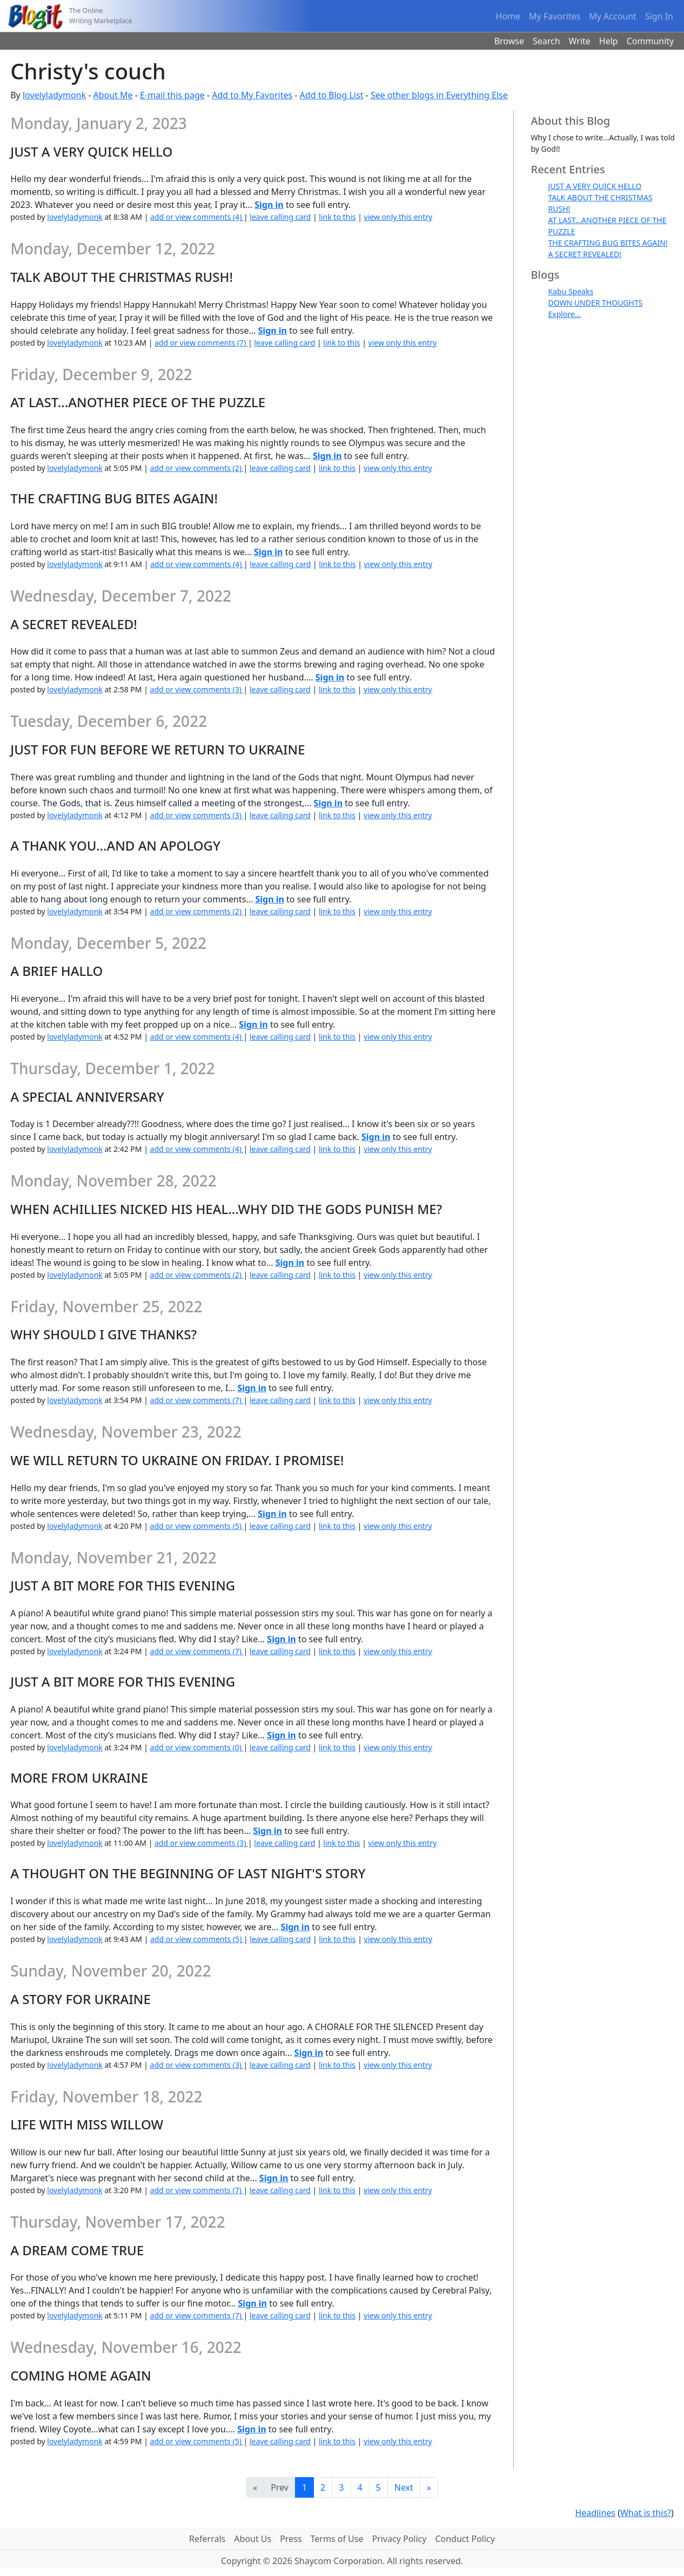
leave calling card (280, 217)
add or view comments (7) (201, 343)
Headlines (595, 2513)
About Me (113, 95)
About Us (252, 2539)
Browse (509, 41)
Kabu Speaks (571, 291)
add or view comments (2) (197, 468)
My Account (612, 16)
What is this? (645, 2513)
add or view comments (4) (197, 217)
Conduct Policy (464, 2539)
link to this (337, 217)
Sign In (659, 16)
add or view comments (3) (197, 689)
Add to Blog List (332, 95)
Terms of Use (337, 2539)
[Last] (429, 2487)
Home (508, 16)
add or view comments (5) (197, 1526)
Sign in (268, 205)
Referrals (207, 2539)
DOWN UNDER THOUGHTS (595, 303)
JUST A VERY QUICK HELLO (595, 186)
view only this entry (398, 217)
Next (403, 2487)
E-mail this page (172, 95)
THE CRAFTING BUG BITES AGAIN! (608, 243)
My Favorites (554, 16)
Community (650, 41)
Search (546, 41)
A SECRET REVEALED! (585, 254)
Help (608, 41)
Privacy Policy (399, 2539)
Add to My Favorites (252, 95)
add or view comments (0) (197, 1747)
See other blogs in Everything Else (439, 95)
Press (290, 2539)
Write (580, 41)
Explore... (564, 314)
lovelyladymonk (54, 95)
